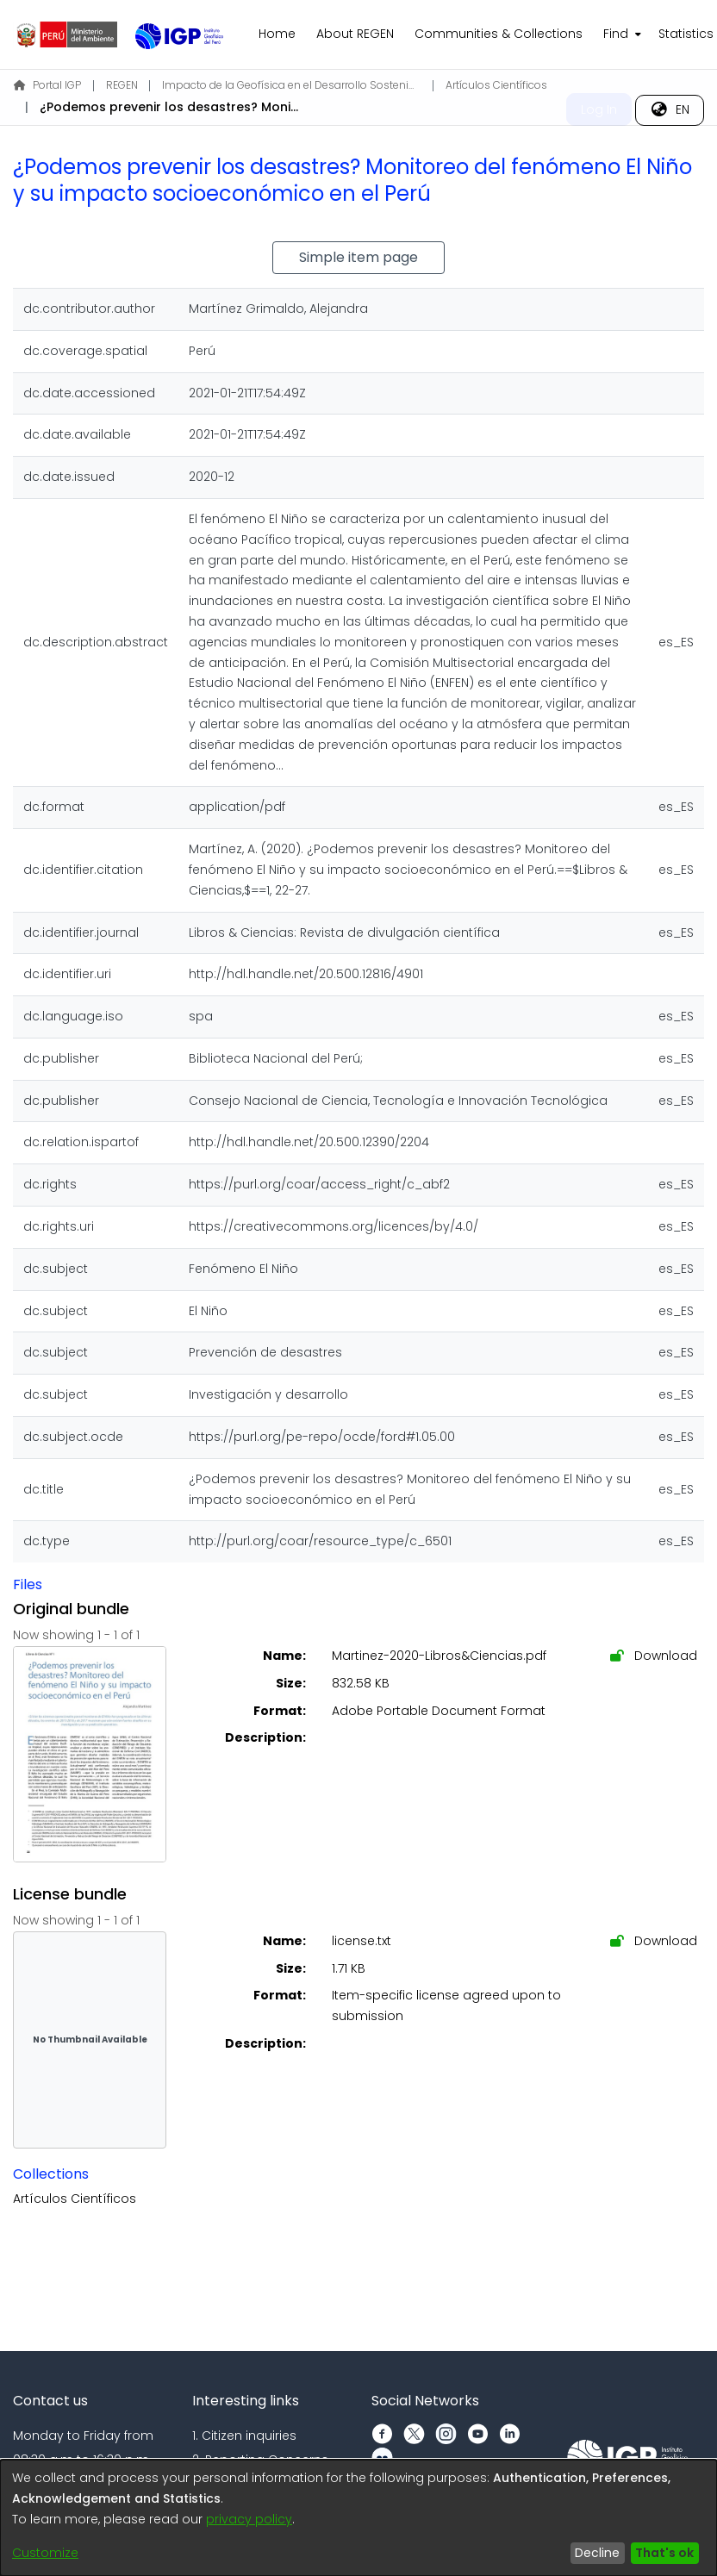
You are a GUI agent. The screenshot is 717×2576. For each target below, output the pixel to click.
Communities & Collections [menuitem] (499, 33)
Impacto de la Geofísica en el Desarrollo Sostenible (291, 85)
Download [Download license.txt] (653, 1940)
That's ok (664, 2552)
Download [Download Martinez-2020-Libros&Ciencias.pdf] (653, 1655)
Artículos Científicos (496, 85)
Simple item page (358, 257)
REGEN (122, 85)
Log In (599, 109)
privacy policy (249, 2519)
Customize (45, 2552)
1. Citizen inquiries (244, 2435)
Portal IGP (47, 85)
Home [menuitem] (277, 33)
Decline (597, 2552)
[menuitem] (620, 34)
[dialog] (358, 2518)
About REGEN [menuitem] (355, 33)
